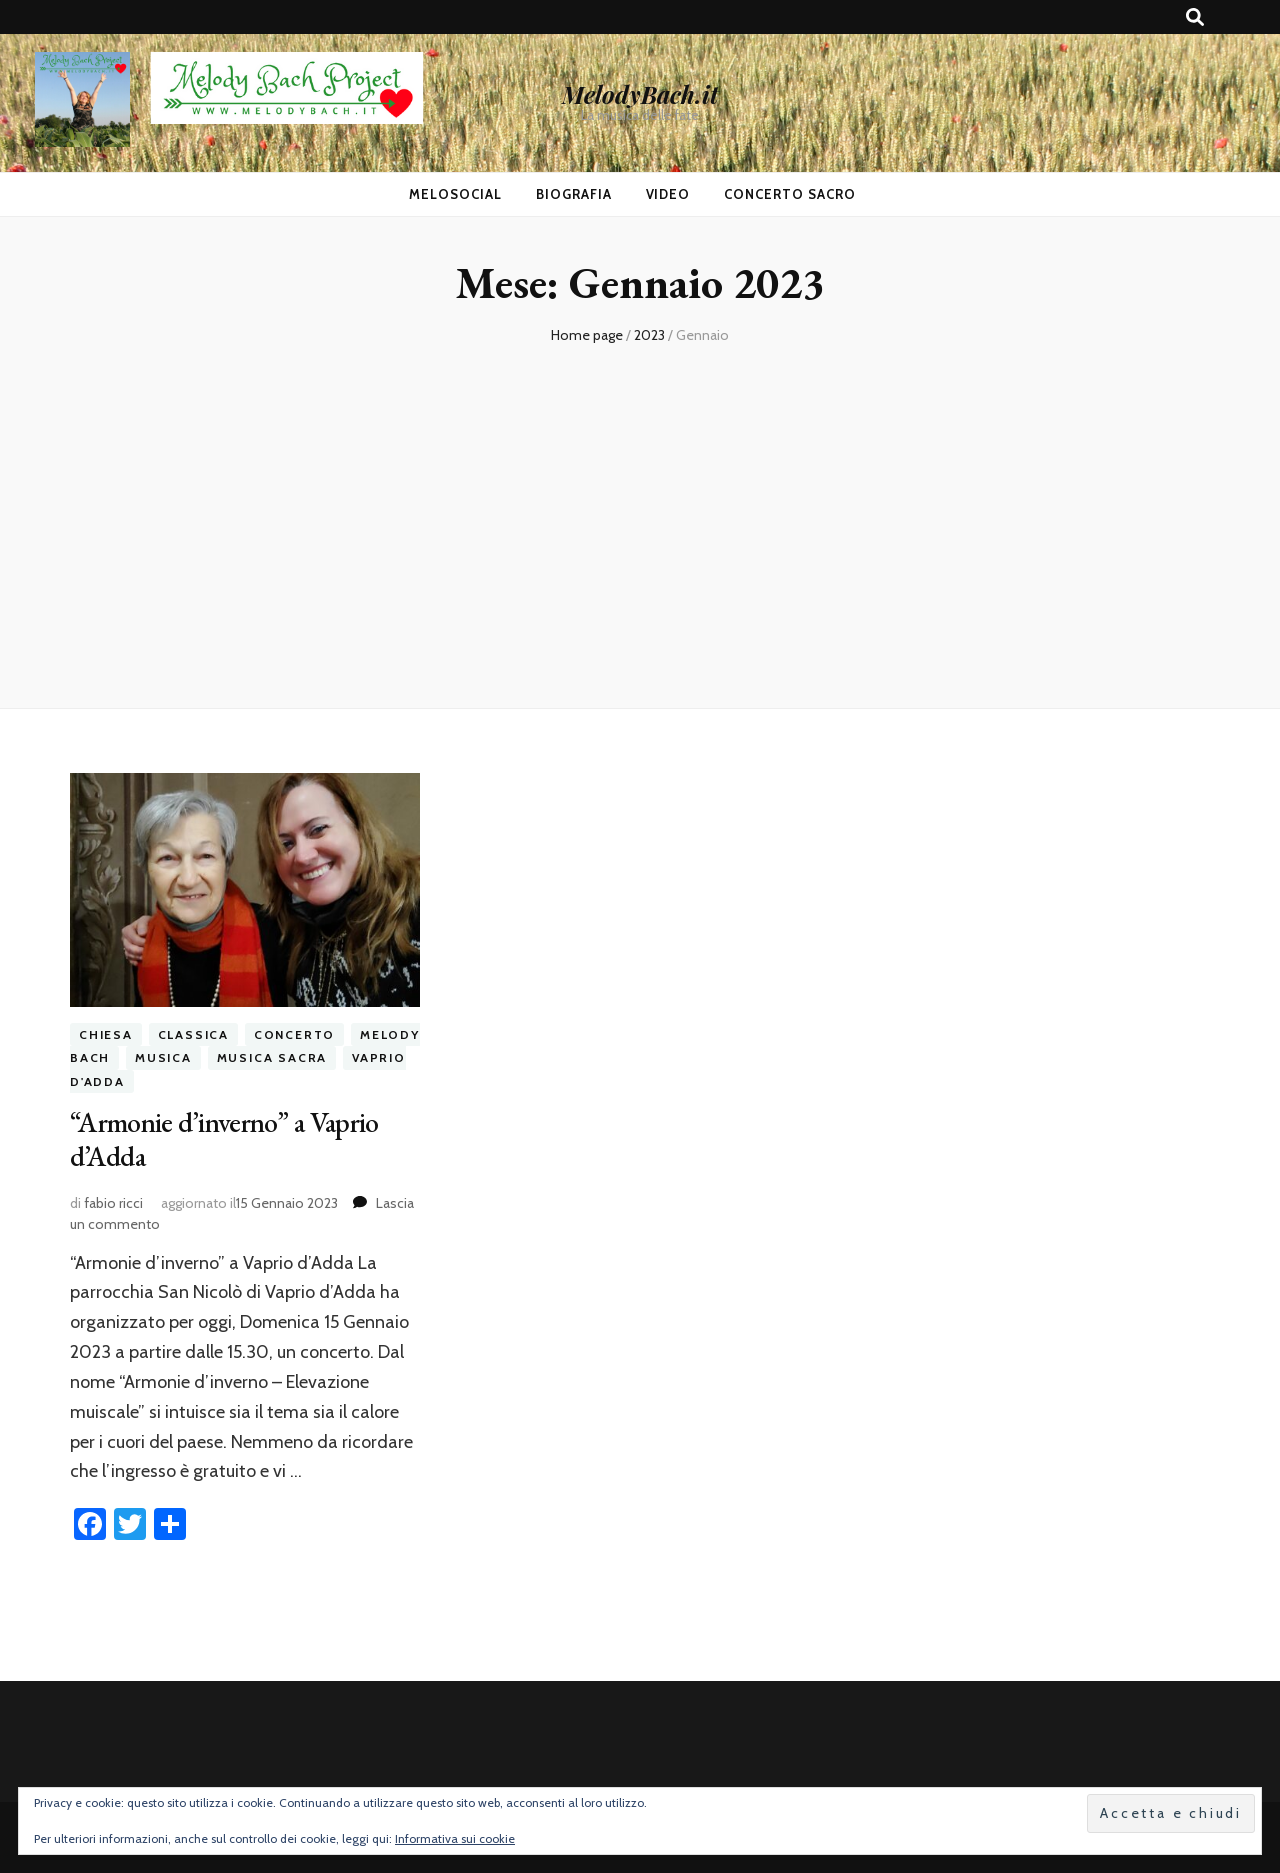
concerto (294, 1034)
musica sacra (272, 1057)
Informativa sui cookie (455, 1838)
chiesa (106, 1034)
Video (668, 194)
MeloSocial (455, 194)
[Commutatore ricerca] (1195, 17)
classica (193, 1034)
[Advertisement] (640, 518)
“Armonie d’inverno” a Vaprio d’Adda (224, 1139)
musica (163, 1057)
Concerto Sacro (790, 194)
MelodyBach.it (640, 94)
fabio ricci (113, 1203)
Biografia (574, 194)
